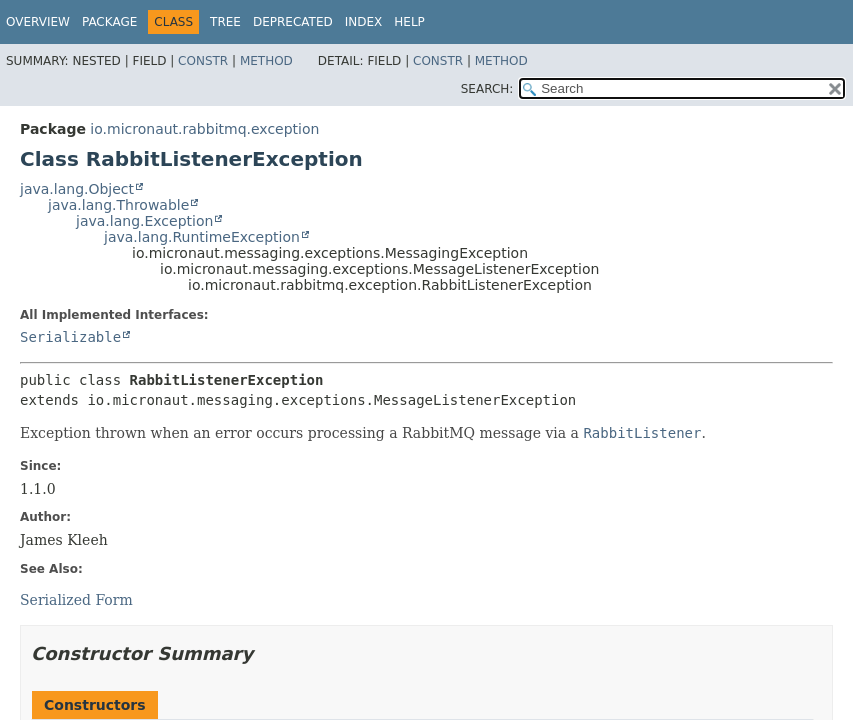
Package (109, 22)
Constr (203, 61)
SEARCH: (487, 89)
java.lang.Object (77, 189)
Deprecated (293, 22)
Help (409, 22)
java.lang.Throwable (118, 205)
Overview (38, 22)
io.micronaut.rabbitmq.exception (204, 129)
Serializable (70, 337)
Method (266, 61)
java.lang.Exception (144, 221)
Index (364, 22)
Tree (225, 22)
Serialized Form (76, 600)
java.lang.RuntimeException (202, 237)
